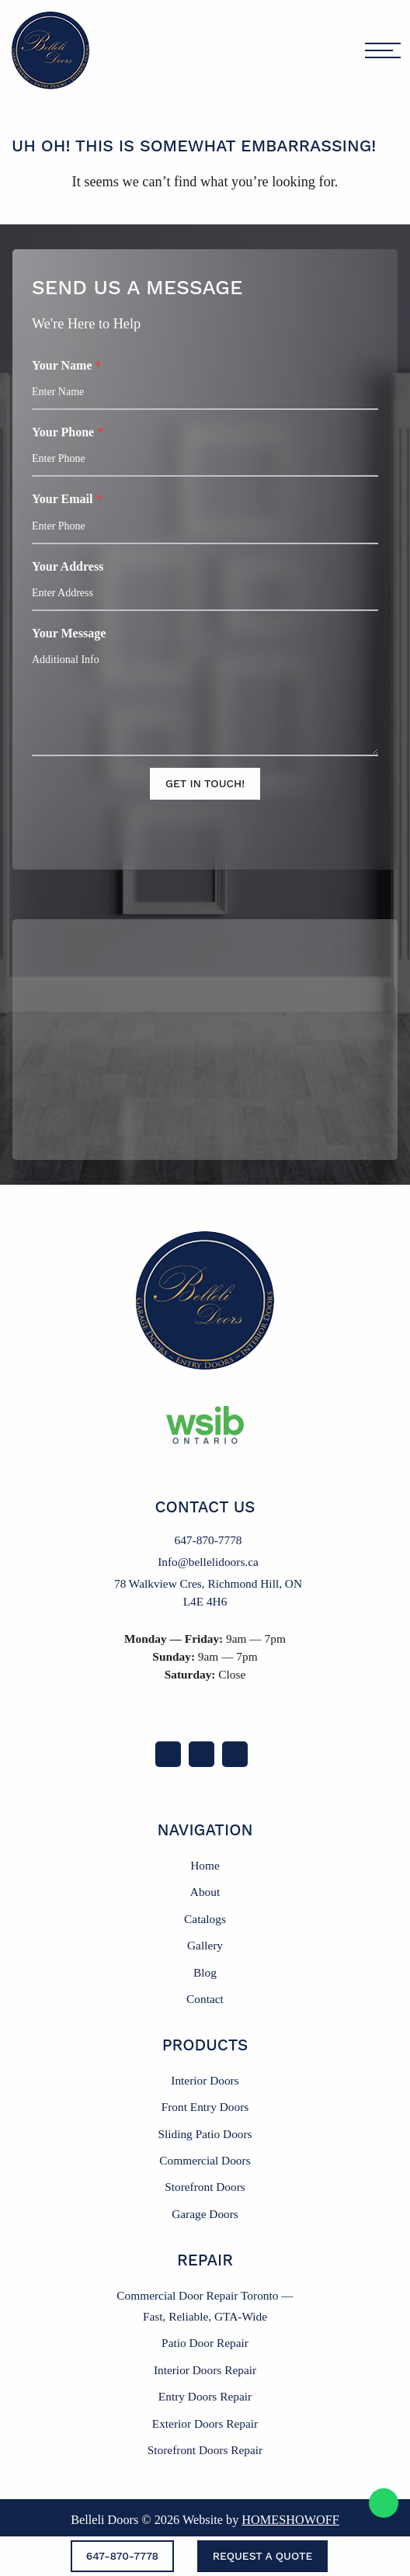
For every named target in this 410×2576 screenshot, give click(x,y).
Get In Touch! (205, 783)
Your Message (205, 691)
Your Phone (205, 451)
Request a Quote (263, 2556)
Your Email (205, 517)
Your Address (205, 585)
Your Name (205, 384)
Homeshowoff (290, 2520)
